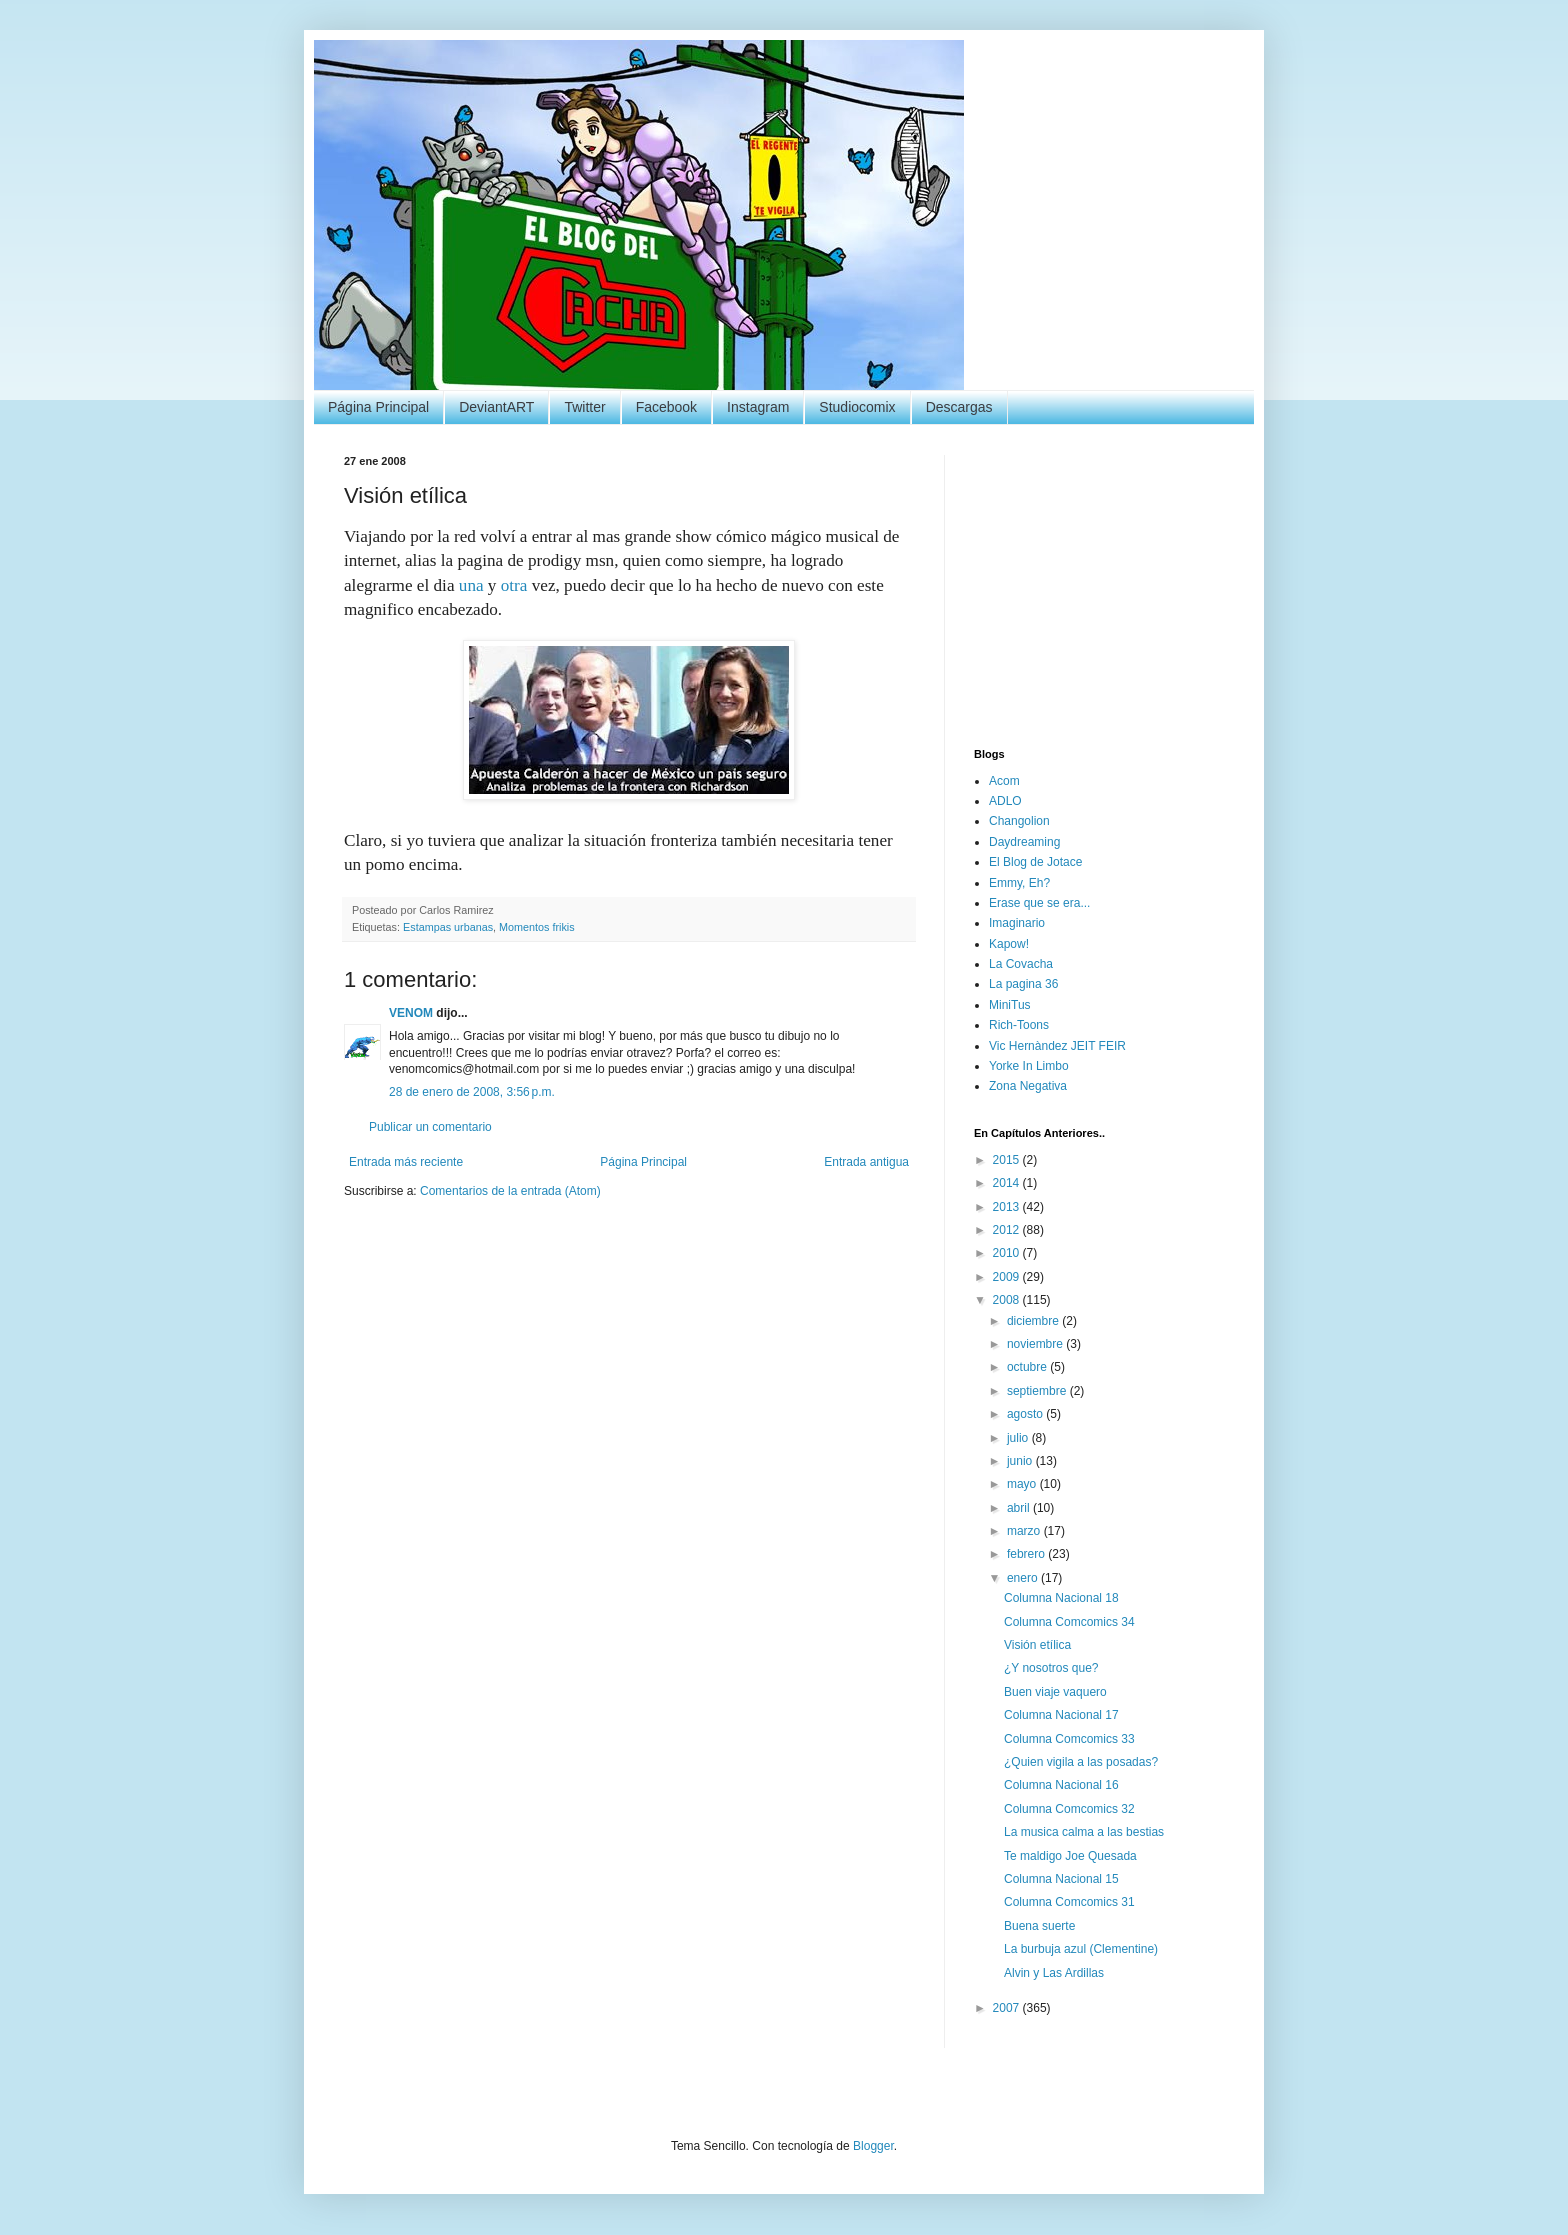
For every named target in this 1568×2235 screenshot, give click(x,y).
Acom (1004, 781)
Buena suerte (1039, 1926)
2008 (1008, 1300)
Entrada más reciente (406, 1162)
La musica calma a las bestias (1084, 1832)
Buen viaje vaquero (1055, 1692)
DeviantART (496, 407)
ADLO (1005, 801)
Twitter (584, 407)
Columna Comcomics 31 (1069, 1902)
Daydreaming (1024, 842)
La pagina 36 (1023, 984)
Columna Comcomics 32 (1069, 1809)
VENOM (411, 1013)
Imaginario (1017, 923)
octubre (1028, 1367)
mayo (1023, 1484)
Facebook (666, 407)
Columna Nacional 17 (1061, 1715)
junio (1021, 1461)
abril (1020, 1508)
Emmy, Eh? (1019, 883)
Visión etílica (1037, 1645)
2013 (1008, 1207)
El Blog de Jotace (1035, 862)
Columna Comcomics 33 (1069, 1739)
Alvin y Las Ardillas (1054, 1973)
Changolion (1019, 821)
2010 (1008, 1253)
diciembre (1034, 1321)
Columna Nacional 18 (1061, 1598)
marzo (1025, 1531)
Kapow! (1009, 944)
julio (1019, 1438)
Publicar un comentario (430, 1127)
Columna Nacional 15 (1061, 1879)
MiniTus (1010, 1005)
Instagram (758, 407)
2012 (1008, 1230)
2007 (1008, 2008)
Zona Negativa (1028, 1086)
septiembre (1038, 1391)
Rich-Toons (1019, 1025)
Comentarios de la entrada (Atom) (510, 1191)
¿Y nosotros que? (1051, 1668)
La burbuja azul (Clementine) (1081, 1949)
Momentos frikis (537, 927)
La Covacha (1021, 964)
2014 (1008, 1183)
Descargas (959, 407)
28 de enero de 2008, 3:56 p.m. (472, 1092)
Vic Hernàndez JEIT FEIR (1057, 1046)
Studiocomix (857, 407)
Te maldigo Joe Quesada (1070, 1856)
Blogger (873, 2146)
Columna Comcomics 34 (1069, 1622)
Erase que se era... (1039, 903)
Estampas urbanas (448, 927)
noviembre (1036, 1344)
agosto (1026, 1414)
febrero (1027, 1554)
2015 (1008, 1160)
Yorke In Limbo (1029, 1066)
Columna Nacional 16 (1061, 1785)
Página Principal (378, 407)
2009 (1008, 1277)
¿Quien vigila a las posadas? (1081, 1762)
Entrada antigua (866, 1162)
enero (1024, 1578)
